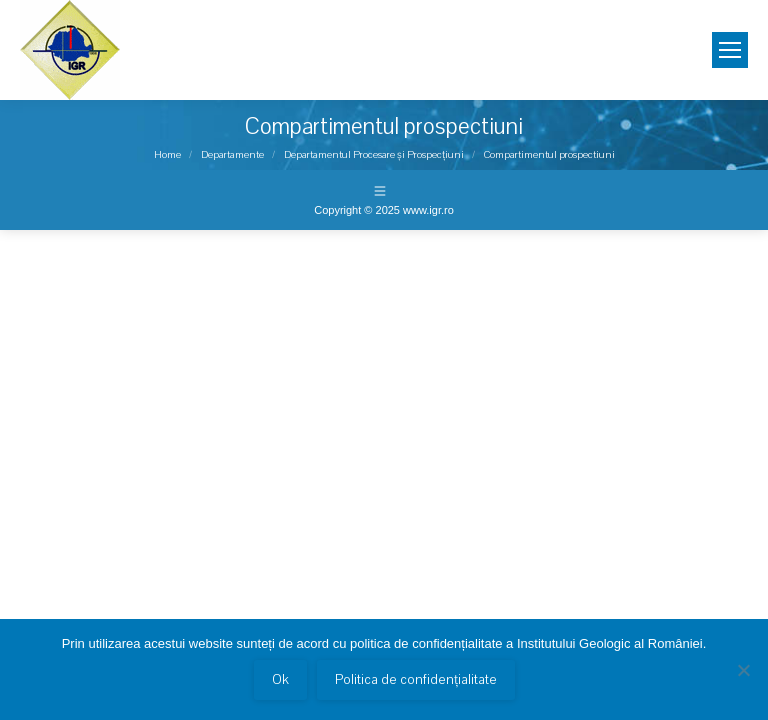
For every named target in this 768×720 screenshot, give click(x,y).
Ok (280, 680)
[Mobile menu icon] (730, 50)
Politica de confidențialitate (416, 680)
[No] (743, 670)
